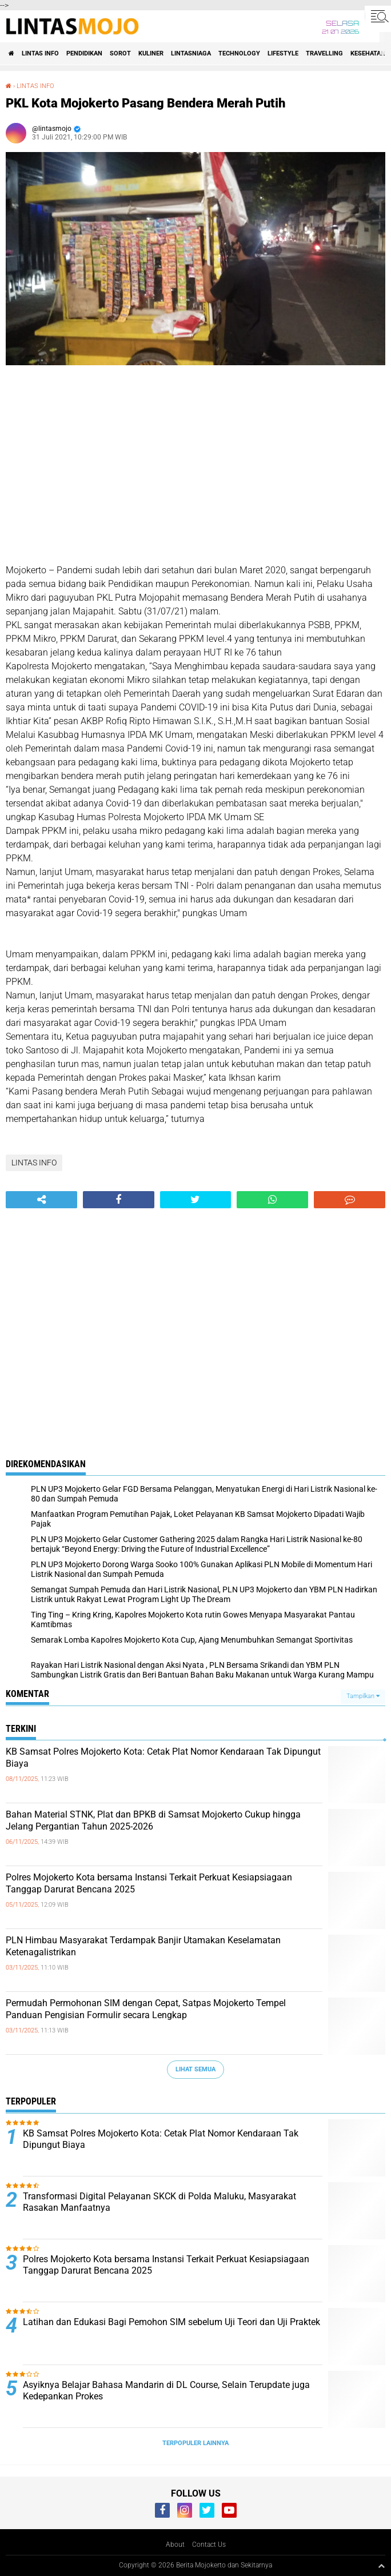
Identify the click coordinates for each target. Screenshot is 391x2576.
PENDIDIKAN (84, 53)
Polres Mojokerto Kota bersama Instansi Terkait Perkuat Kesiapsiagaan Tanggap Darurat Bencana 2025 (149, 1883)
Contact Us (209, 2545)
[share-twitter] (196, 1199)
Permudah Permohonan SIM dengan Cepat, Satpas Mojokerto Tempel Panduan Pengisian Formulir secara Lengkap (146, 2009)
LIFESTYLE (283, 53)
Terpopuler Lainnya (195, 2443)
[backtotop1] (381, 2565)
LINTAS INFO (40, 53)
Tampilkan (363, 1696)
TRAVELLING (324, 53)
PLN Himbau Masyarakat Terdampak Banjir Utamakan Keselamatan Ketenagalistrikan (143, 1946)
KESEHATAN (367, 53)
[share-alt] (41, 1199)
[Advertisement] (195, 466)
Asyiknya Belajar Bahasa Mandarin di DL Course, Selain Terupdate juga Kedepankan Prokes (166, 2390)
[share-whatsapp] (272, 1199)
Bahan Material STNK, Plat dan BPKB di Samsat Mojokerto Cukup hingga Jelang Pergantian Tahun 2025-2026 (153, 1820)
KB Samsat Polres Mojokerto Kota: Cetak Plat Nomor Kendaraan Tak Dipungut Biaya (163, 1757)
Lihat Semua (195, 2069)
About (175, 2545)
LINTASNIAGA (191, 53)
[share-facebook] (118, 1199)
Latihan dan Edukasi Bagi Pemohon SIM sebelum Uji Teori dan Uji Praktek (171, 2322)
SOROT (120, 53)
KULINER (150, 53)
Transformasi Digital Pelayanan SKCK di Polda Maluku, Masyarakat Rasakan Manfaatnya (159, 2202)
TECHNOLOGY (239, 53)
